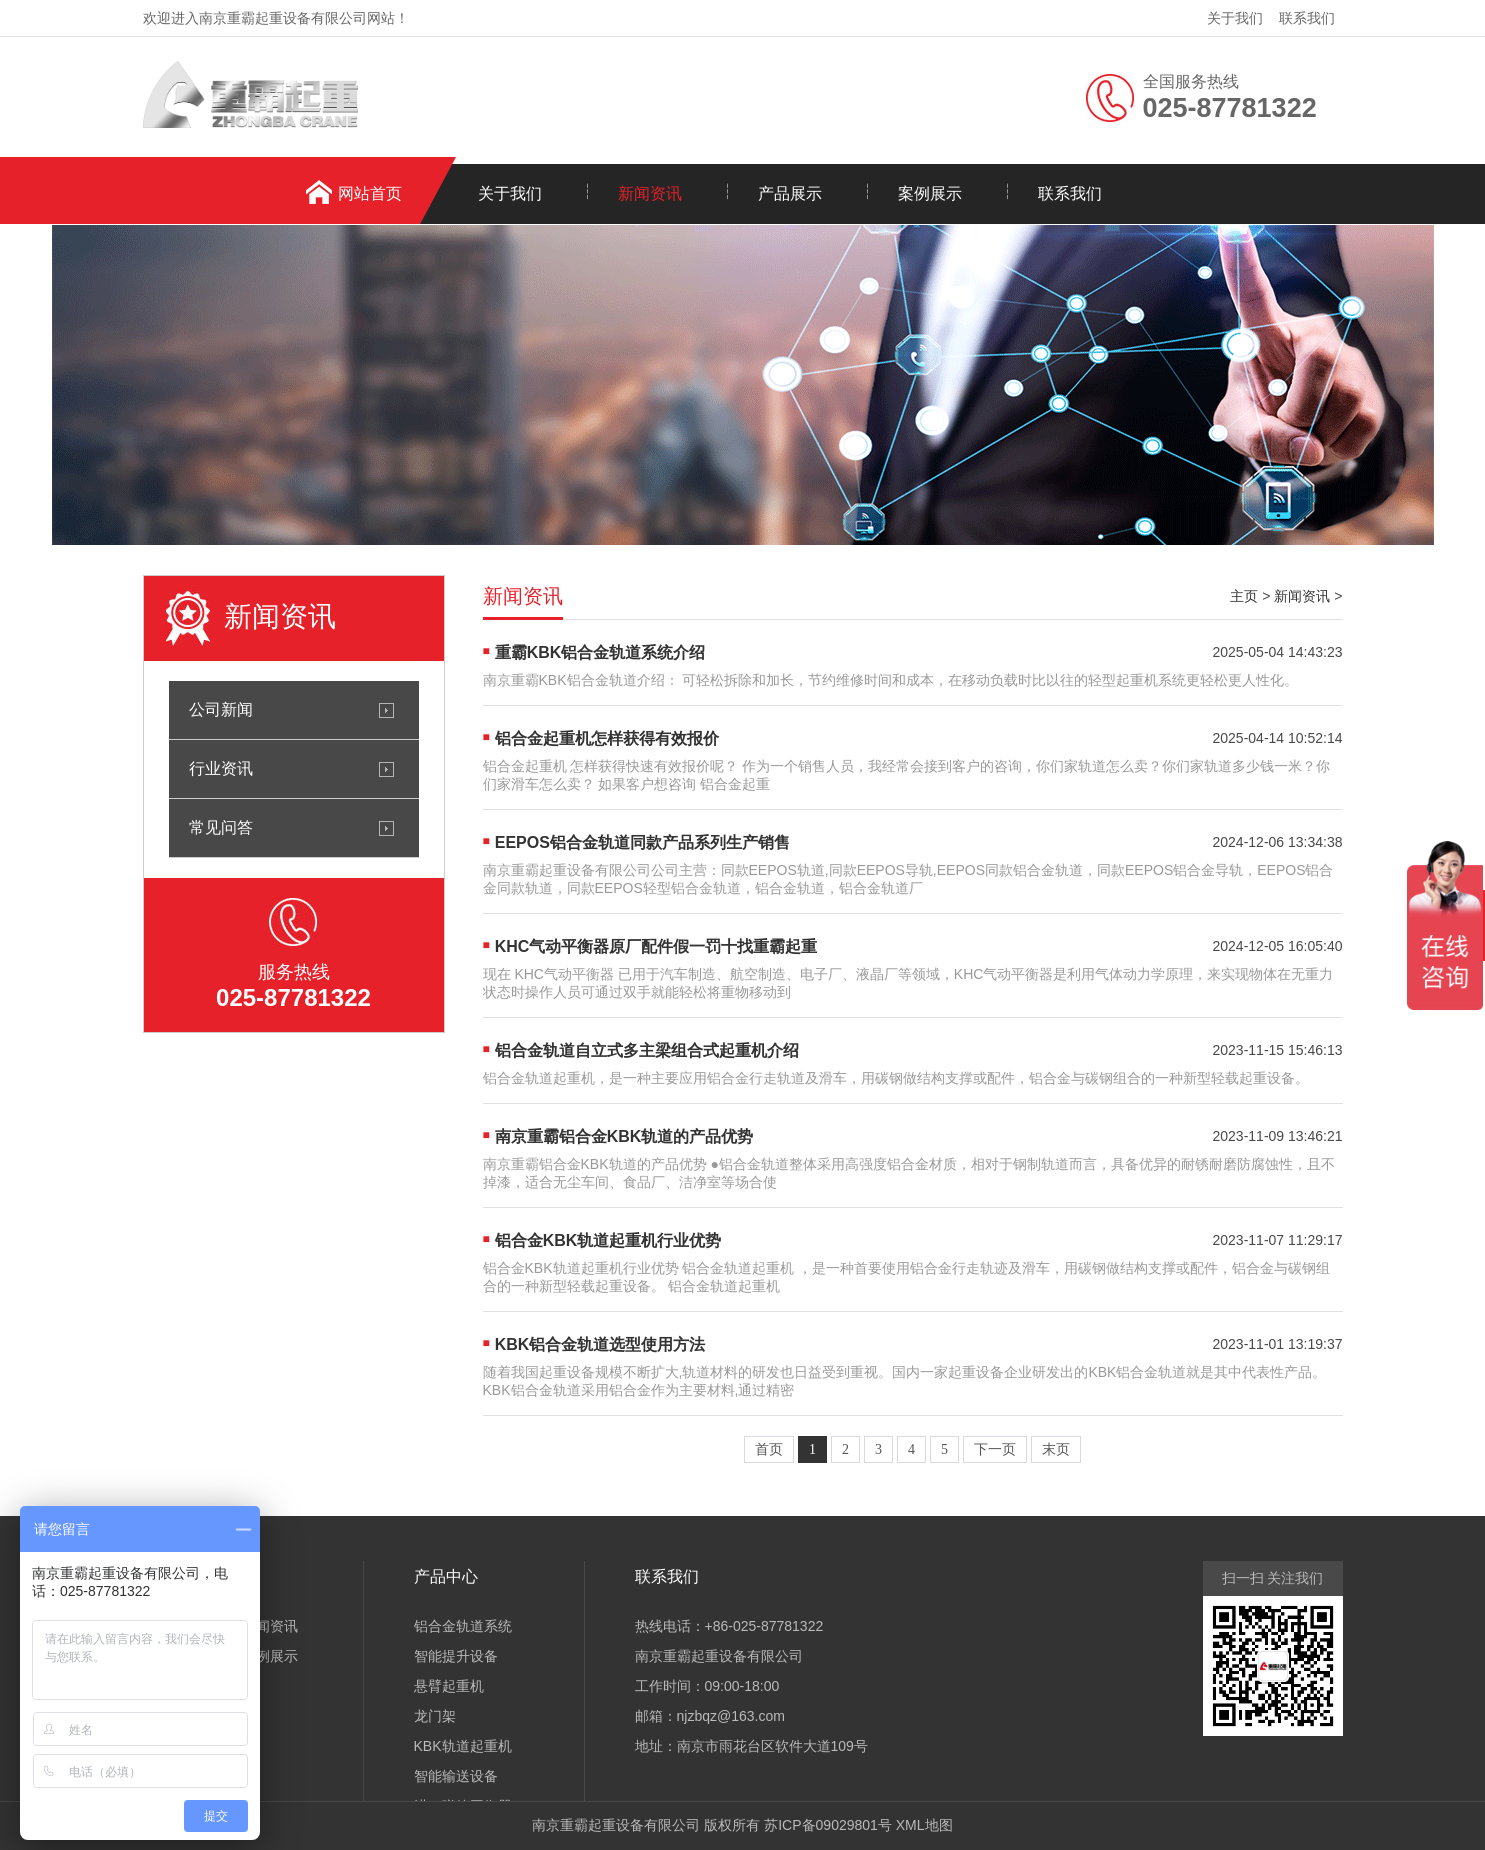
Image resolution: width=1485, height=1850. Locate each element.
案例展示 (930, 193)
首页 (769, 1449)
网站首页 (370, 193)
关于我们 (1235, 18)
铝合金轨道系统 (463, 1626)
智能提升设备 (456, 1656)
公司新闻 (221, 709)
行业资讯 (221, 768)
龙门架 (435, 1716)
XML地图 (924, 1825)
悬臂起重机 (449, 1686)
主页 (1244, 596)
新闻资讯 (650, 193)
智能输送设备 (456, 1776)
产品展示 (790, 193)
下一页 (995, 1449)
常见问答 (221, 827)
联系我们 (1307, 18)
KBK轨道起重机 (463, 1746)
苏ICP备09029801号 (828, 1825)
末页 (1056, 1449)
